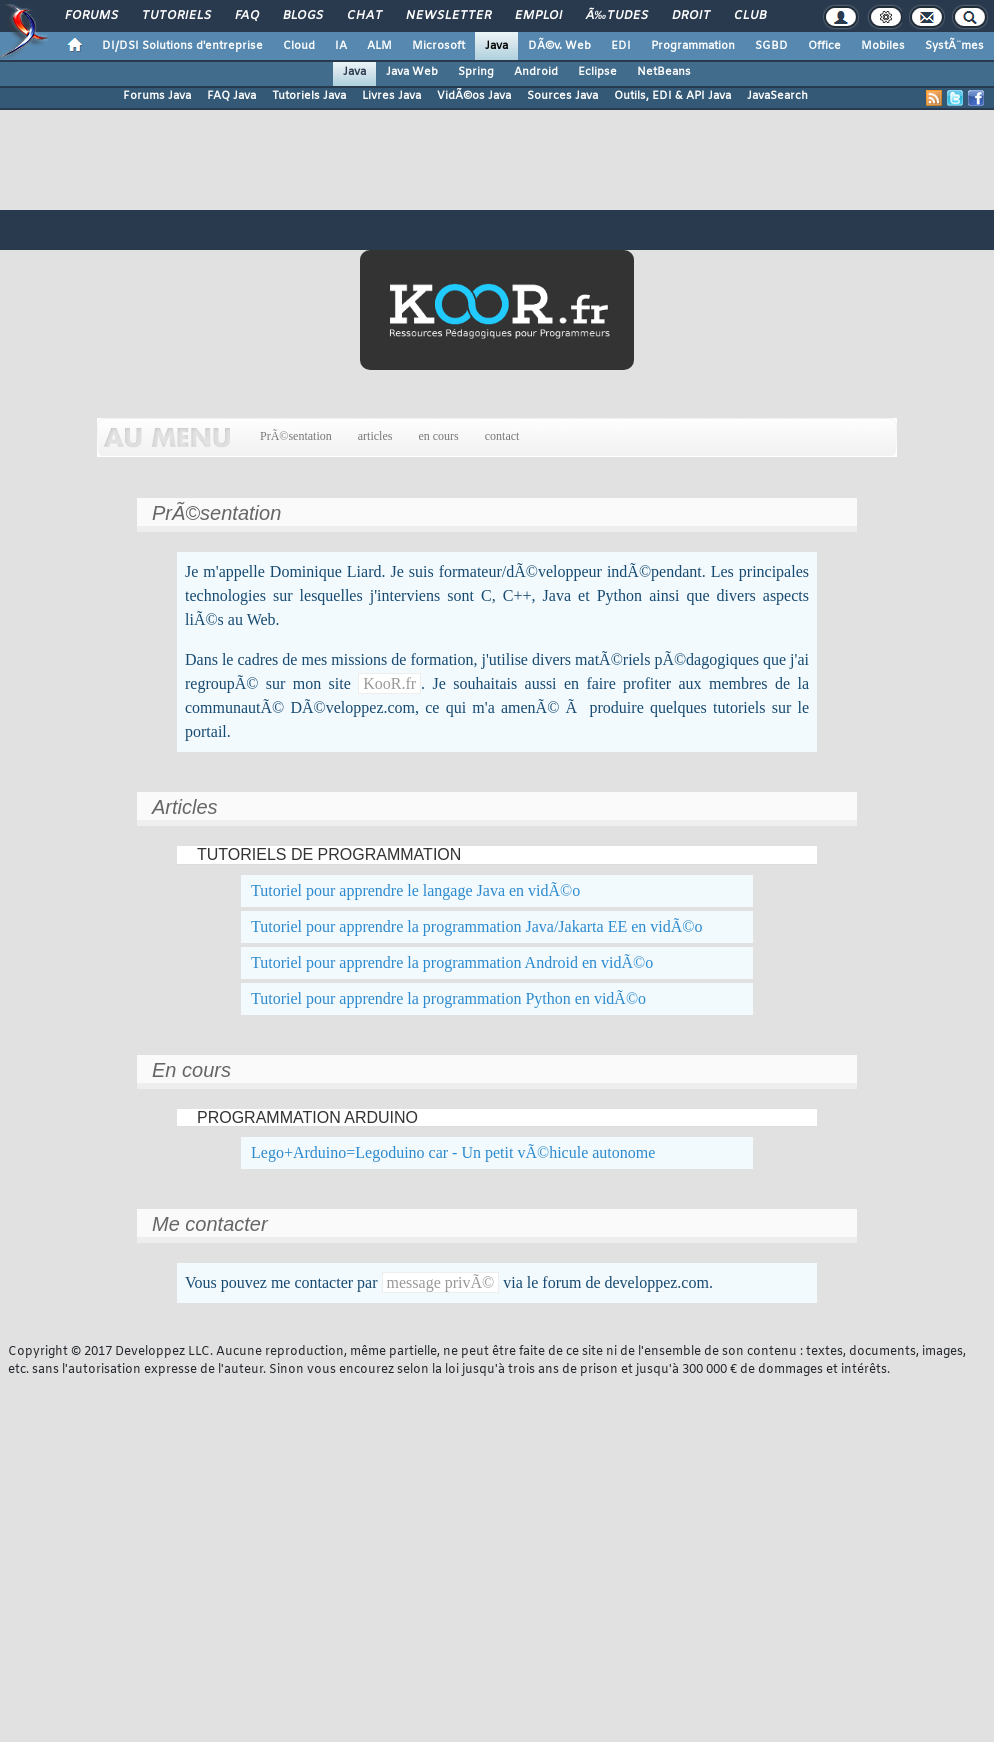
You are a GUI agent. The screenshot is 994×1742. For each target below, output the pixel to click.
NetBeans (664, 72)
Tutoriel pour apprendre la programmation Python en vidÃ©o (448, 998)
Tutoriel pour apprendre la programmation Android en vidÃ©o (452, 962)
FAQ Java (231, 96)
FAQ (247, 16)
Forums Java (157, 96)
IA (341, 46)
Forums (91, 16)
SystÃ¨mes (954, 46)
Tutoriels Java (309, 96)
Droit (691, 16)
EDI (621, 46)
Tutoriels (176, 16)
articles (375, 436)
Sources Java (562, 96)
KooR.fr (389, 683)
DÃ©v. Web (559, 46)
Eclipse (597, 72)
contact (502, 436)
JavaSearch (777, 96)
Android (536, 72)
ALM (379, 46)
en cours (438, 436)
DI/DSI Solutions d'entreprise (182, 46)
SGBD (771, 46)
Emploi (538, 16)
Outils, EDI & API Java (672, 96)
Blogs (303, 16)
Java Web (412, 72)
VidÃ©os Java (474, 96)
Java (496, 46)
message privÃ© (441, 1282)
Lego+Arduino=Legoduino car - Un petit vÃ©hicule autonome (453, 1152)
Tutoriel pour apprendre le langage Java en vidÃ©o (415, 890)
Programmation (693, 46)
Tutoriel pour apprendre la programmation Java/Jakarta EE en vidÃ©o (476, 926)
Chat (364, 16)
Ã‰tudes (617, 16)
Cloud (299, 46)
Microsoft (438, 46)
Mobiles (883, 46)
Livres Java (391, 96)
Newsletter (448, 16)
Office (824, 46)
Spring (476, 72)
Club (750, 16)
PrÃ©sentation (296, 436)
